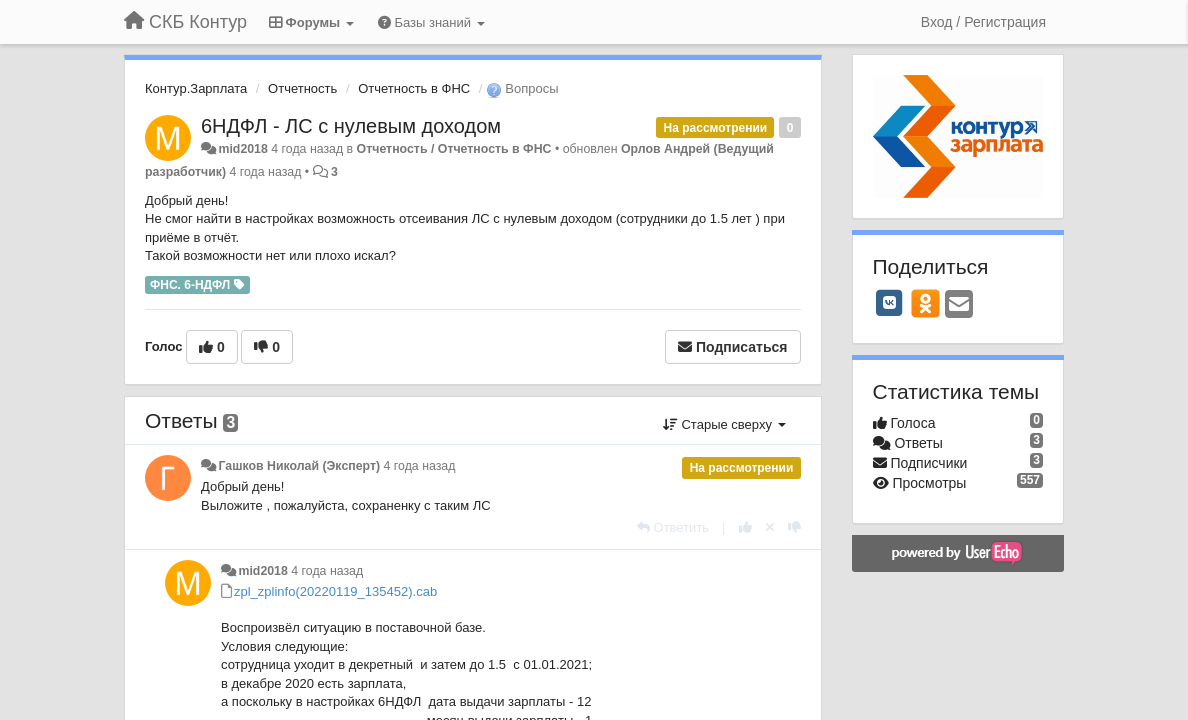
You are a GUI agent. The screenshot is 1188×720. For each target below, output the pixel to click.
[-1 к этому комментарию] (794, 527)
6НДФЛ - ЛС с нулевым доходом (351, 126)
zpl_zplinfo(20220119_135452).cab (335, 591)
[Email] (959, 305)
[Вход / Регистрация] (983, 22)
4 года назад (420, 466)
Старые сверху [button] (724, 424)
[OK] (925, 303)
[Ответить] (673, 527)
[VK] (890, 303)
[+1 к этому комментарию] (745, 527)
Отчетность (302, 88)
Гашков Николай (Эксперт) (299, 466)
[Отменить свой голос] (770, 527)
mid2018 (242, 149)
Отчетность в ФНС (414, 88)
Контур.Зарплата (196, 88)
